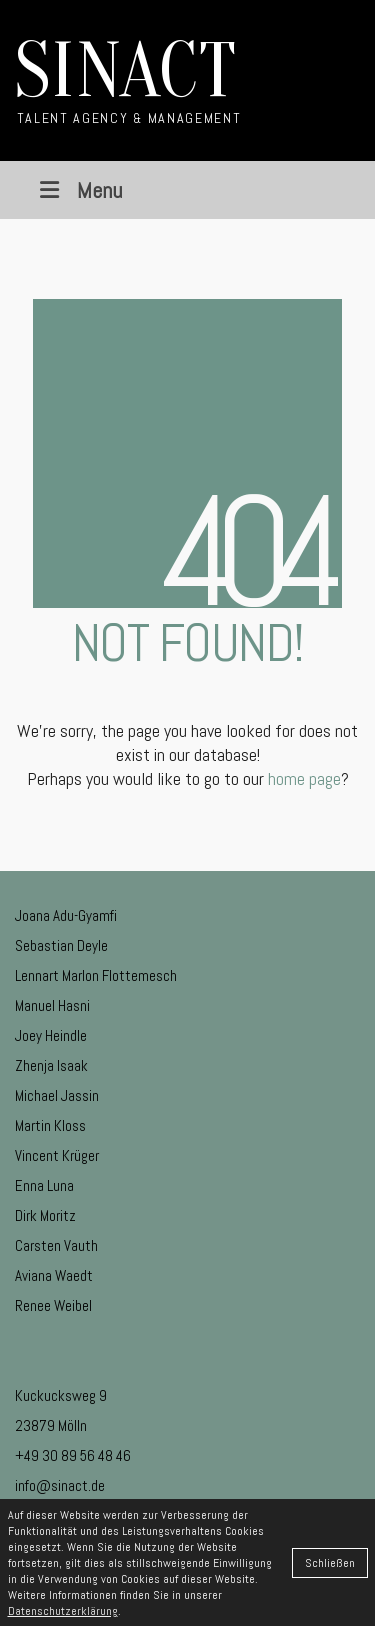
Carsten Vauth (56, 1245)
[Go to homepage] (128, 80)
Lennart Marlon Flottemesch (96, 975)
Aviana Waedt (54, 1275)
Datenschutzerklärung (63, 1611)
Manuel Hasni (52, 1005)
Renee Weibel (53, 1305)
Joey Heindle (51, 1035)
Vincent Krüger (57, 1155)
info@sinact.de (60, 1485)
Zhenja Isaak (51, 1065)
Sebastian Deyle (61, 945)
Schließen (330, 1563)
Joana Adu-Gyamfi (66, 915)
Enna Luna (44, 1185)
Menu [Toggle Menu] (78, 190)
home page (304, 778)
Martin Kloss (50, 1125)
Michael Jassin (57, 1095)
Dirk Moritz (45, 1215)
